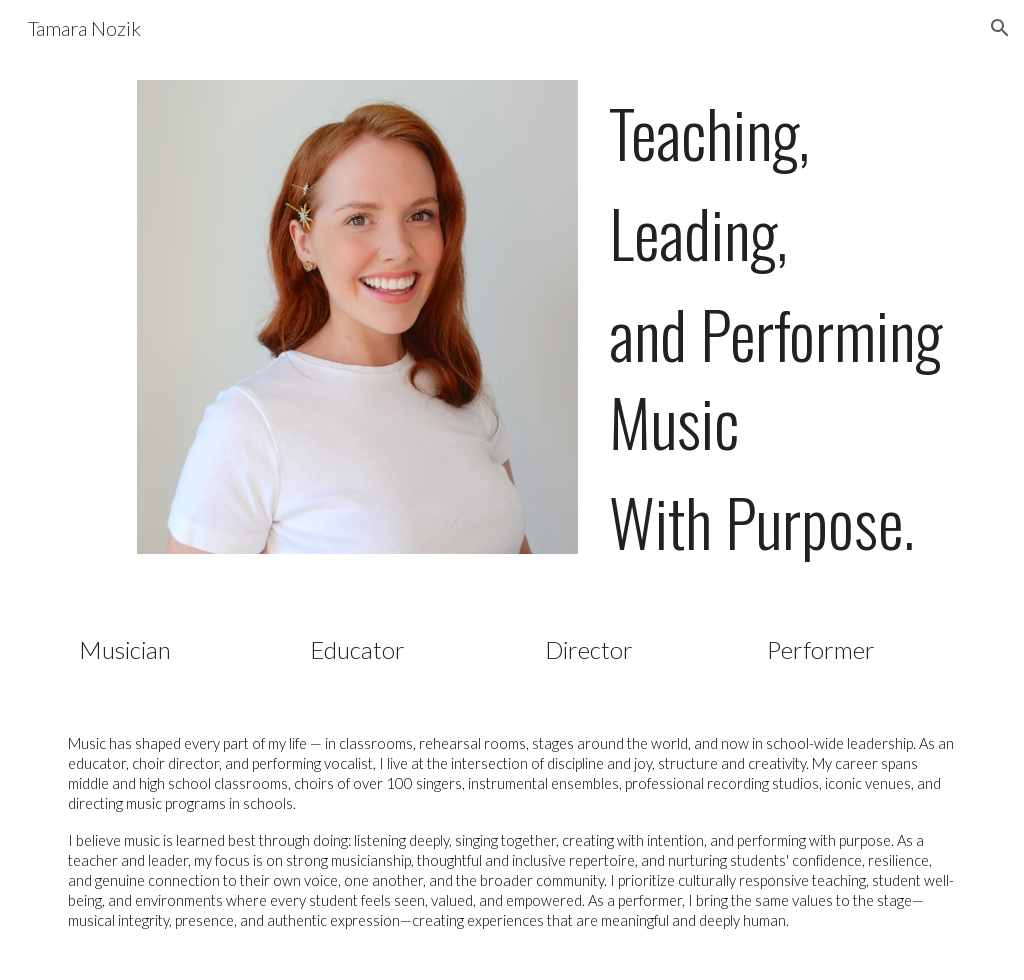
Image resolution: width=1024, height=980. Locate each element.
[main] (782, 327)
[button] (1000, 28)
